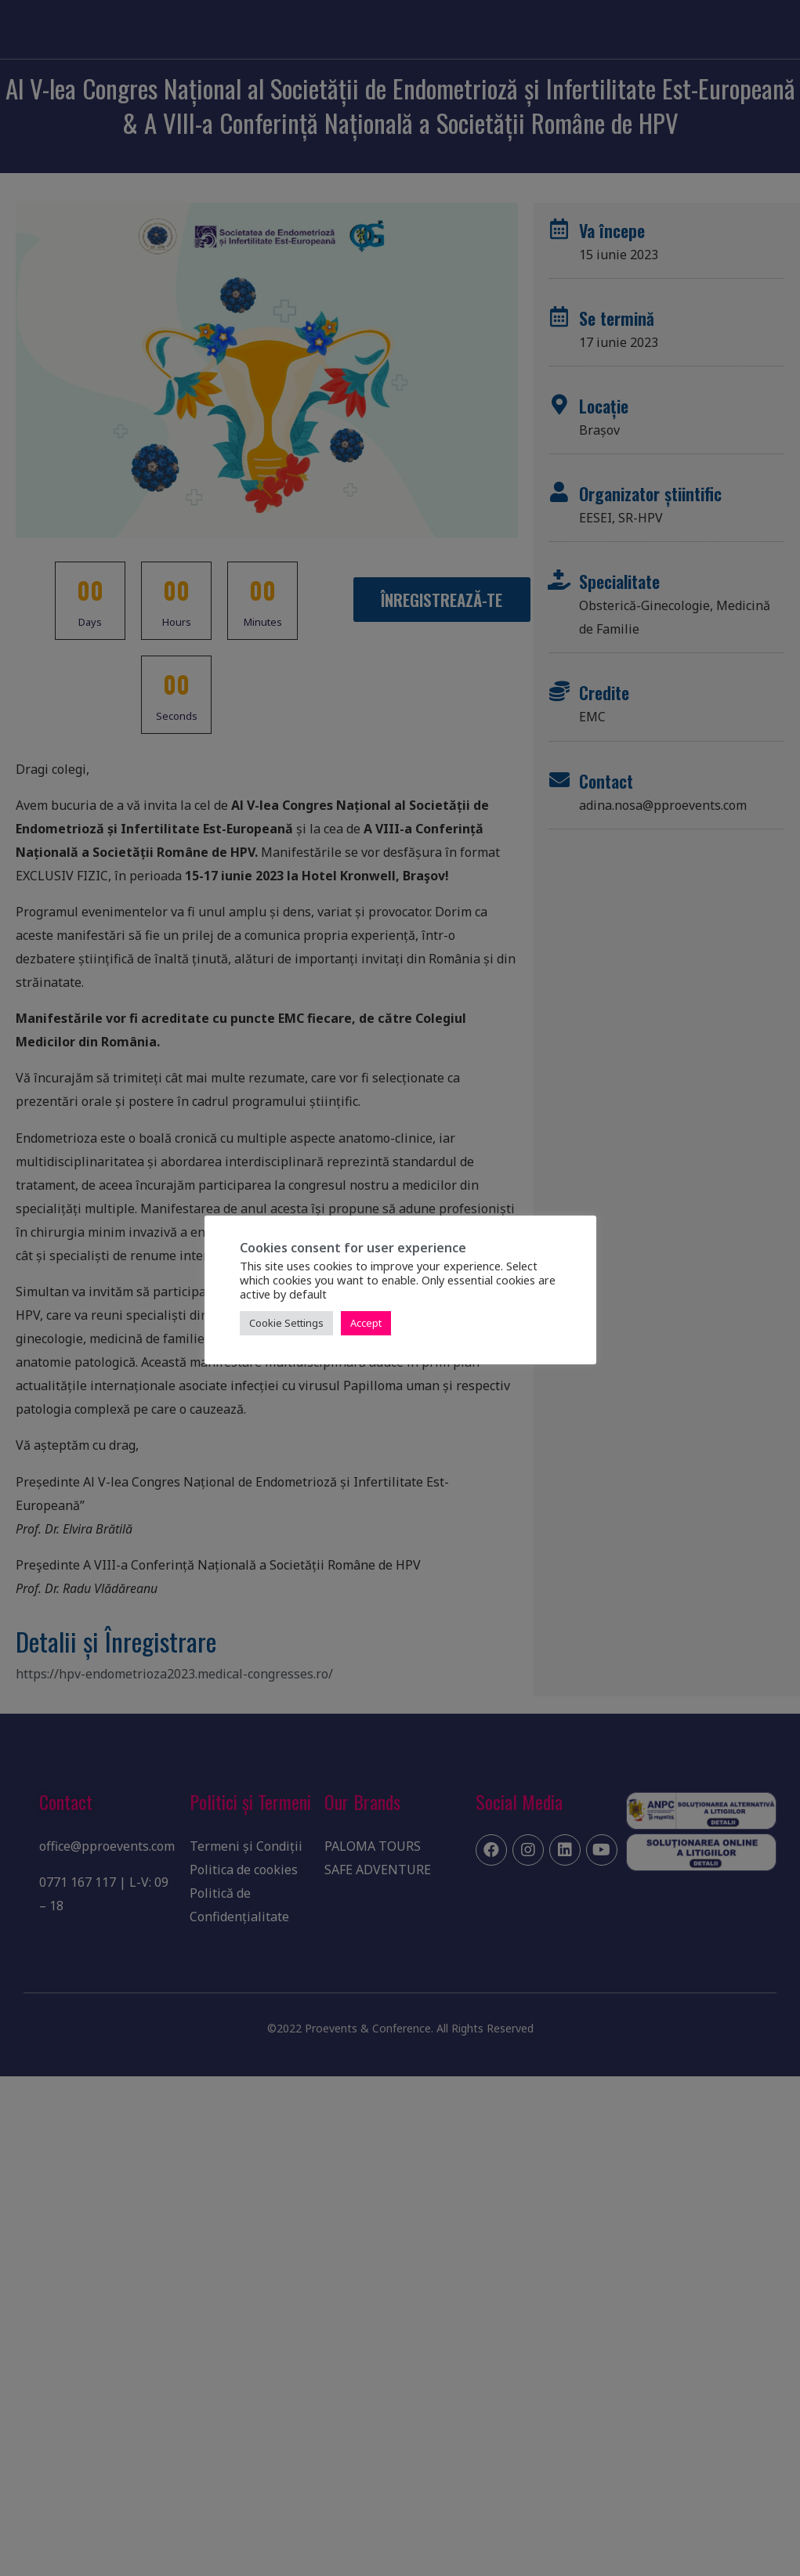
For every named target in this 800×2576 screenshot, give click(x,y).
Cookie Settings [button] (286, 1323)
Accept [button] (366, 1323)
